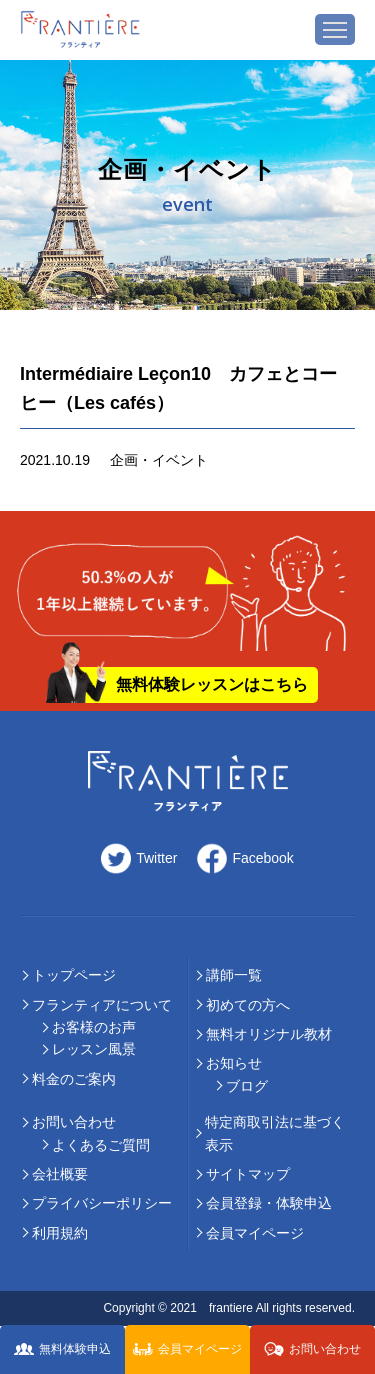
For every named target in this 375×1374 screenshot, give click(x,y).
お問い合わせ (74, 1122)
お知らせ (234, 1063)
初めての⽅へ (248, 1005)
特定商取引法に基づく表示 (275, 1133)
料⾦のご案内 (74, 1079)
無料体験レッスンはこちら (212, 684)
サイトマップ (248, 1174)
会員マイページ (255, 1233)
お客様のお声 (94, 1027)
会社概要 (60, 1174)
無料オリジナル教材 (269, 1034)
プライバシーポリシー (102, 1203)
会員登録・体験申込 (269, 1203)
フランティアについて (102, 1005)
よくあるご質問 (101, 1145)
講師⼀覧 (234, 975)
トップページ (74, 975)
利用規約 (60, 1233)
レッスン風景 (94, 1049)
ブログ (247, 1086)
